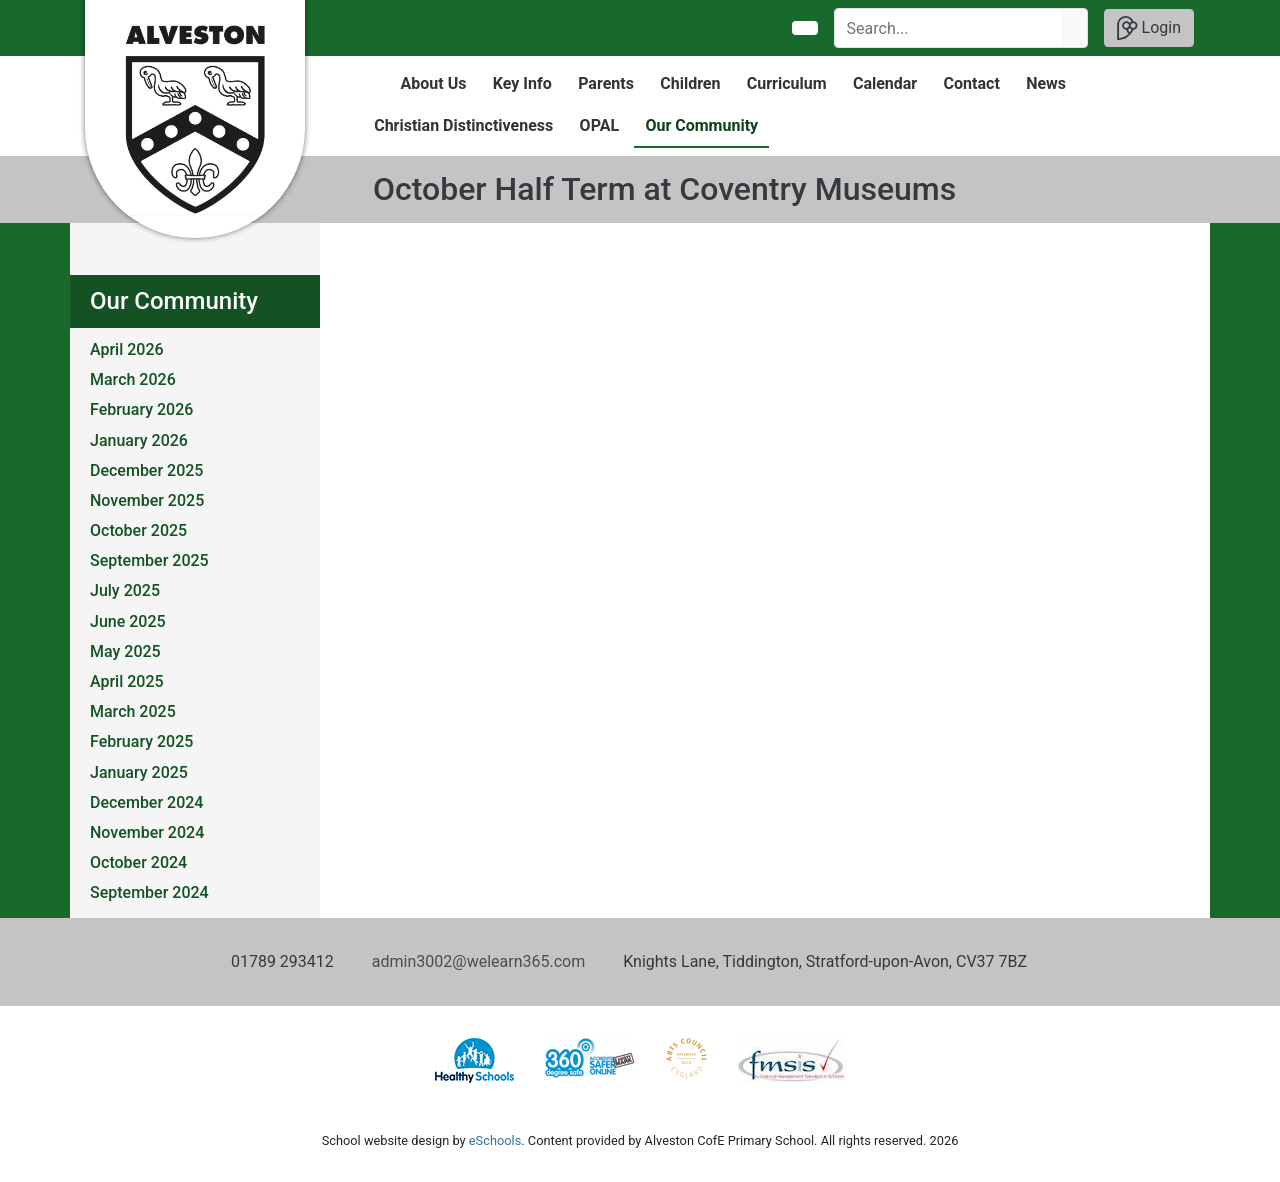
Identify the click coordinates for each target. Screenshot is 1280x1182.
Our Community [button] (701, 125)
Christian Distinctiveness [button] (463, 125)
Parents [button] (606, 83)
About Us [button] (434, 83)
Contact (972, 83)
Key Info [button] (522, 83)
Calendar (885, 83)
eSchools (495, 1140)
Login (1149, 28)
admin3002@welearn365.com (478, 961)
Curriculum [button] (787, 83)
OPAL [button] (599, 125)
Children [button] (690, 83)
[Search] (948, 28)
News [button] (1046, 83)
